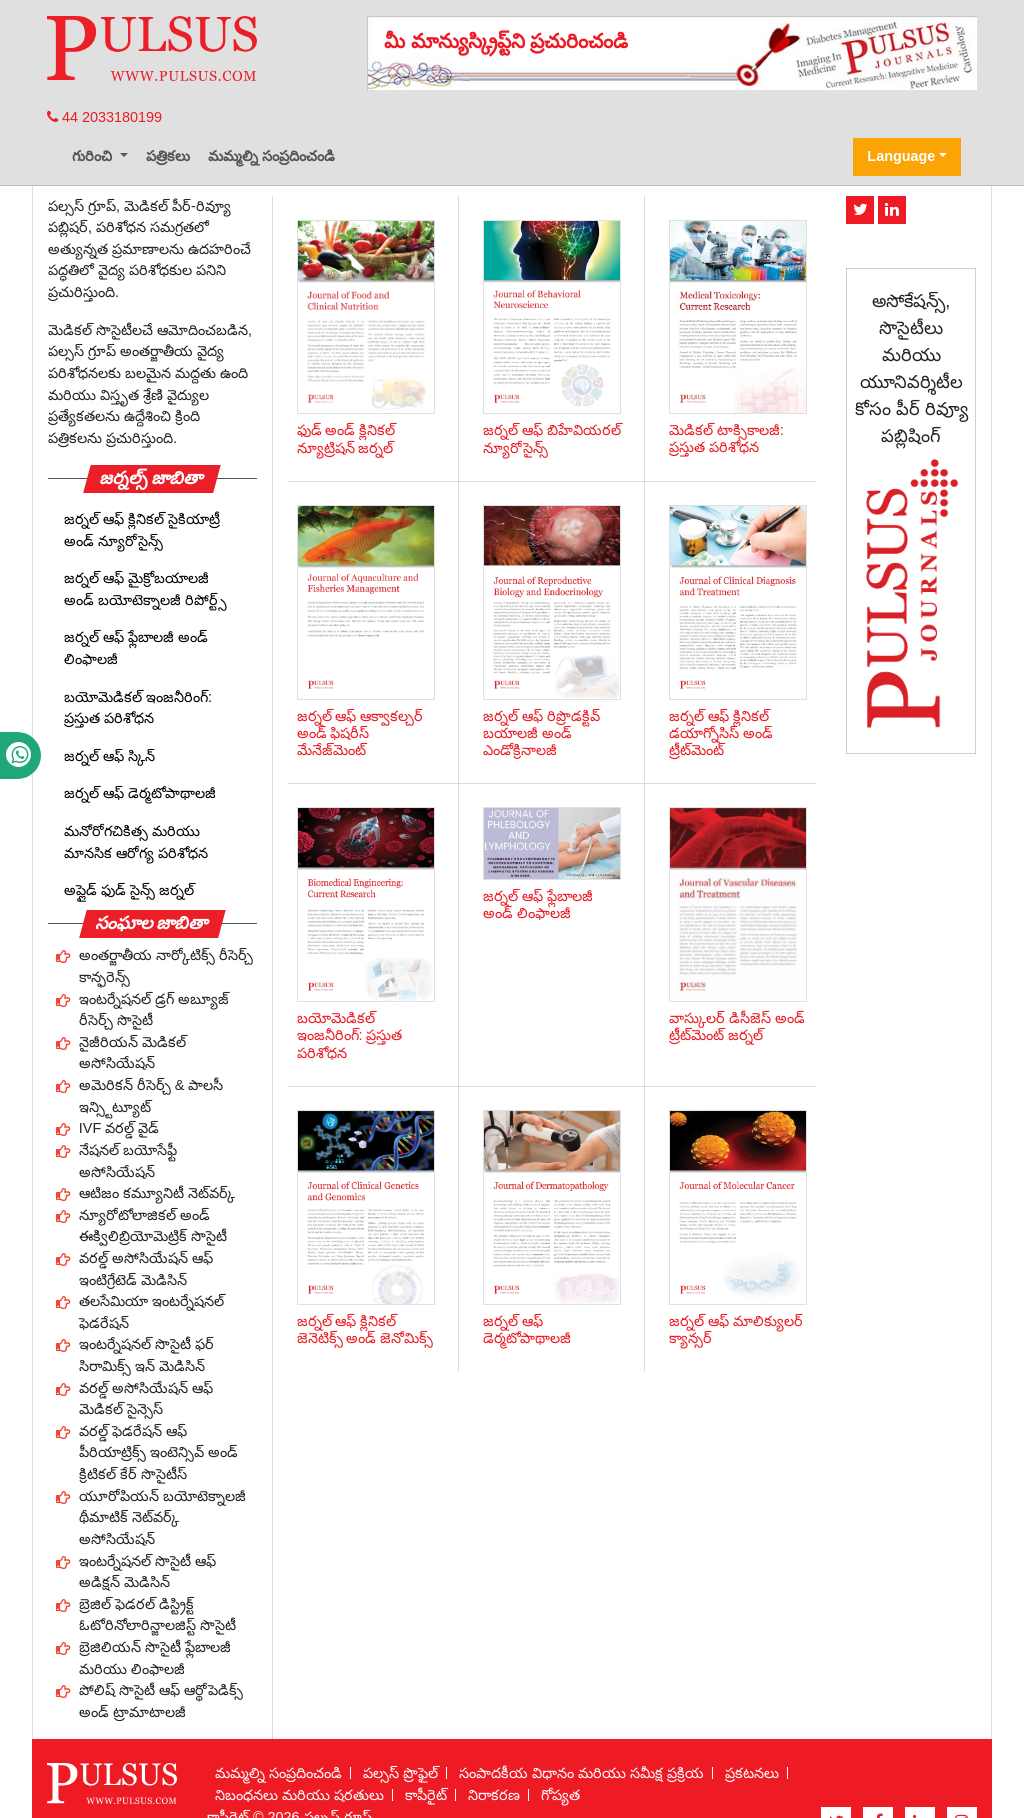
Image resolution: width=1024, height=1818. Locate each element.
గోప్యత (560, 1795)
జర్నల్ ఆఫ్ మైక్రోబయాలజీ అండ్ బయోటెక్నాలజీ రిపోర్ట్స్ (145, 589)
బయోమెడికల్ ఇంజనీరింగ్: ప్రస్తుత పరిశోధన (138, 708)
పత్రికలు (168, 156)
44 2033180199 (104, 117)
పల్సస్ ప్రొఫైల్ (400, 1773)
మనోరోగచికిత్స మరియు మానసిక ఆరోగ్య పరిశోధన (136, 842)
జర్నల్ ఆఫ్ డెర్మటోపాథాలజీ (140, 793)
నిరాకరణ (494, 1795)
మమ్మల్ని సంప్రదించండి (271, 156)
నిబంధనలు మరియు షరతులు (299, 1795)
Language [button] (901, 156)
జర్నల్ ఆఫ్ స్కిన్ (109, 756)
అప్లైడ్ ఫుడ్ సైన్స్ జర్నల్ (129, 890)
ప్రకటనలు (752, 1773)
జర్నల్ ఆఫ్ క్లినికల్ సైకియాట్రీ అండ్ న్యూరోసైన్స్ (142, 530)
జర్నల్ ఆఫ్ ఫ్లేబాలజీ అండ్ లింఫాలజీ (136, 648)
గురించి (94, 156)
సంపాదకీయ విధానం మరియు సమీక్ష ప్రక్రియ (581, 1773)
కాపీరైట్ (426, 1795)
